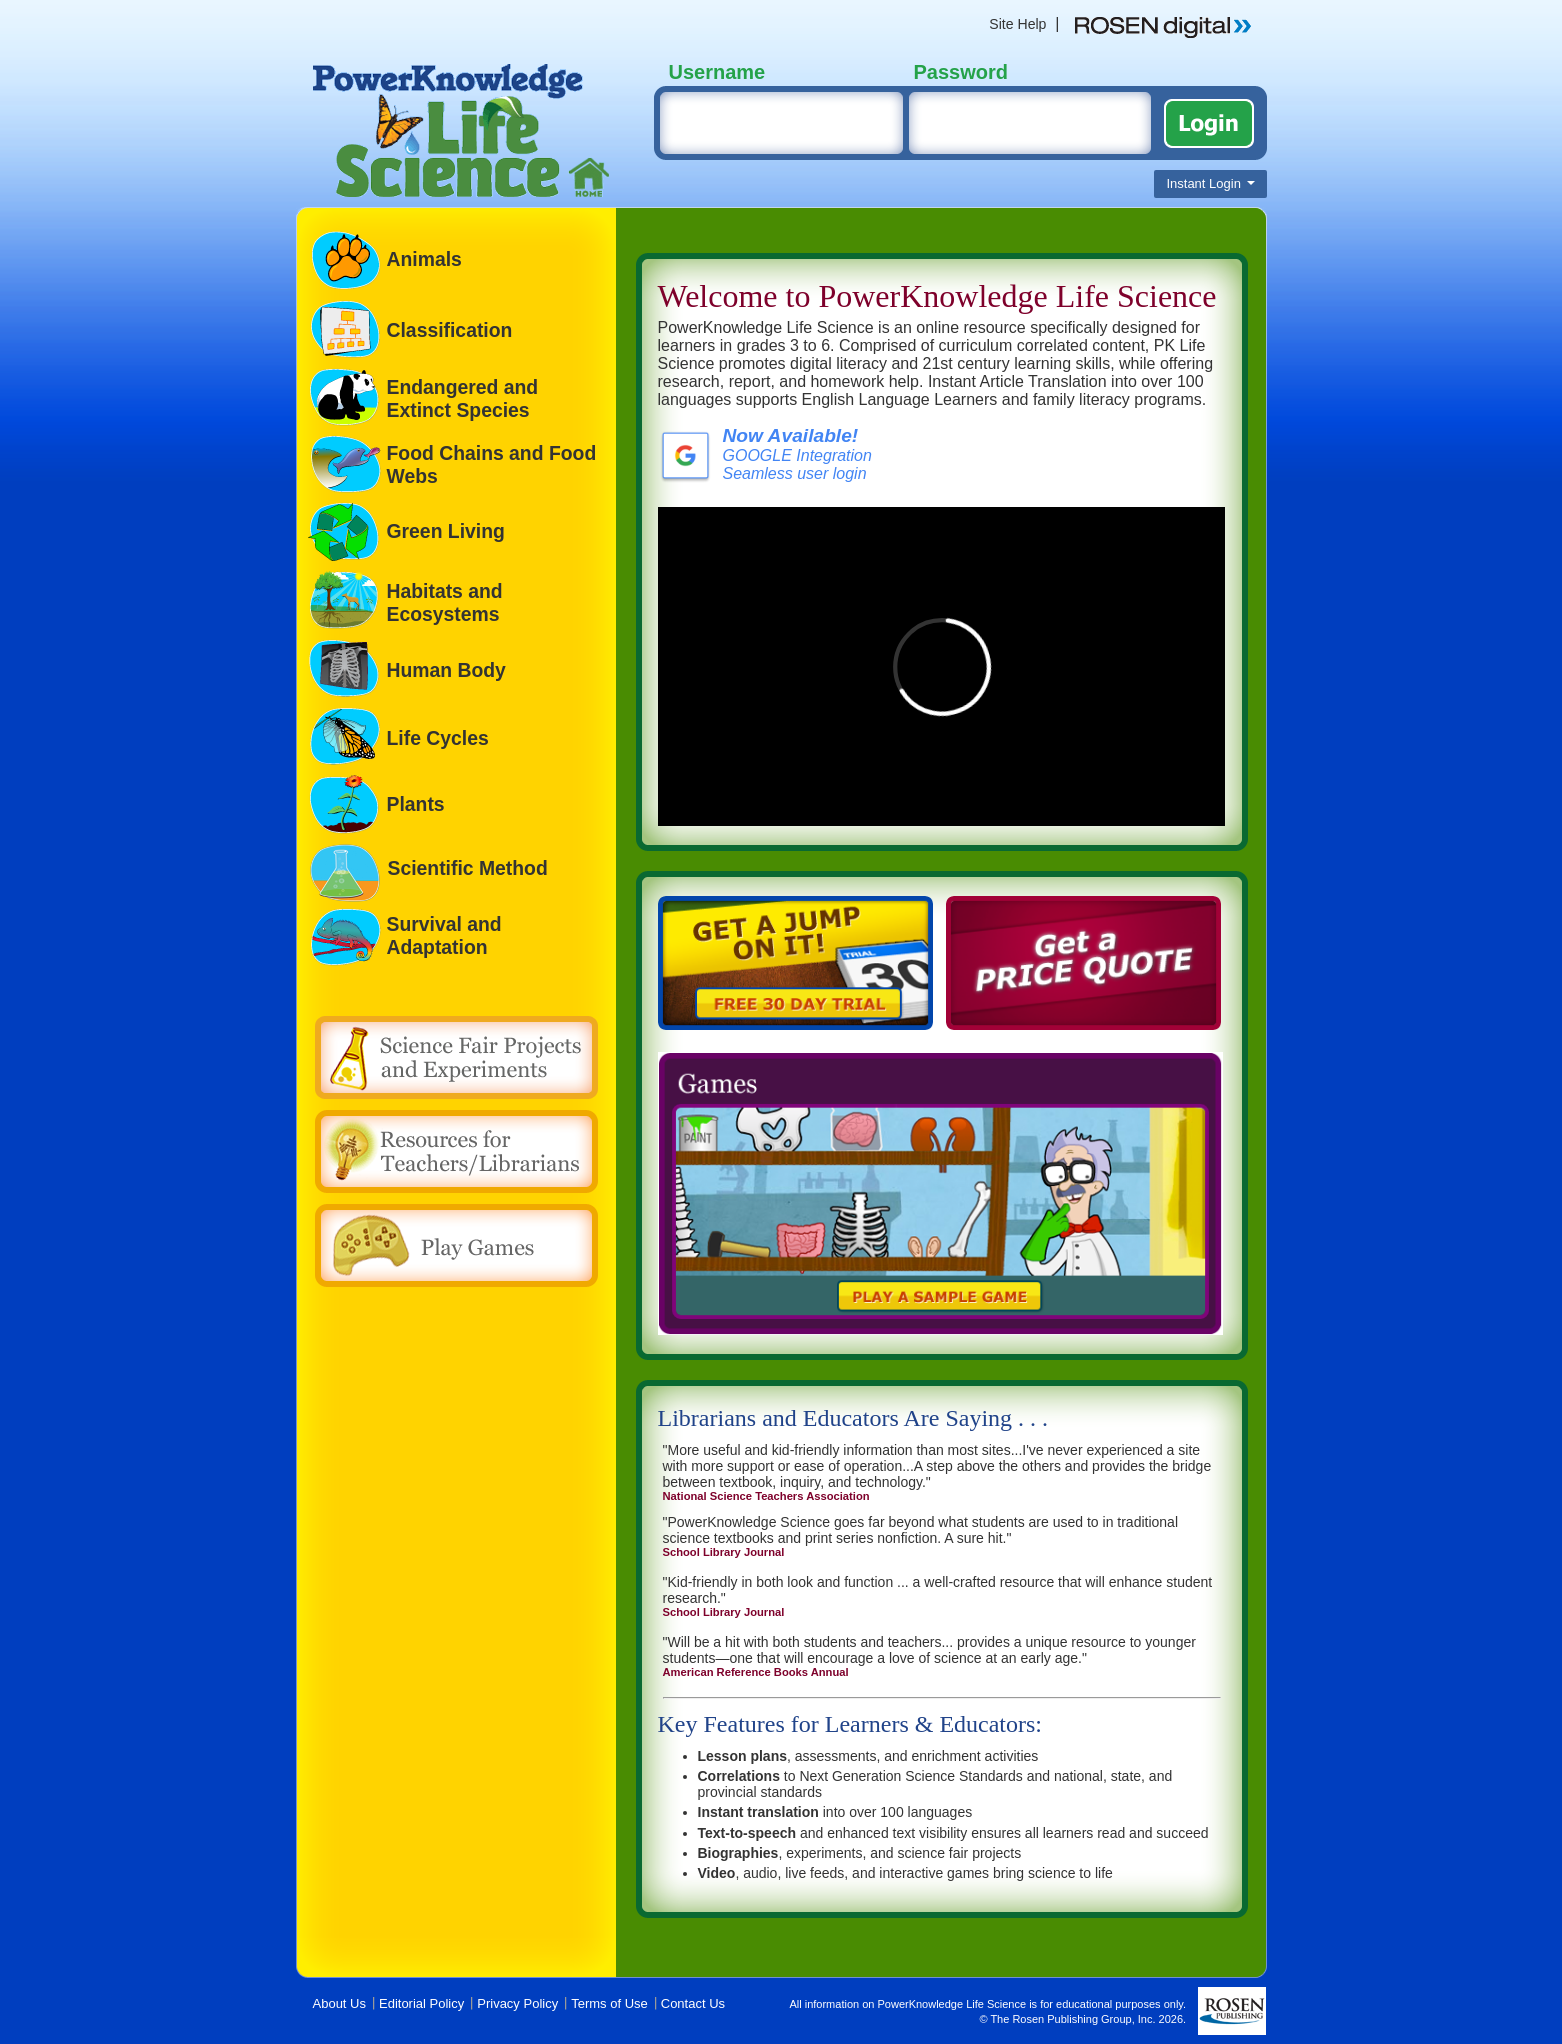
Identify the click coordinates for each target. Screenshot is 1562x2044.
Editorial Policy (421, 2003)
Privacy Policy (517, 2003)
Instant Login (1210, 183)
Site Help (1017, 24)
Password (961, 72)
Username (717, 72)
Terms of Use (609, 2003)
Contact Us (693, 2003)
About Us (339, 2003)
